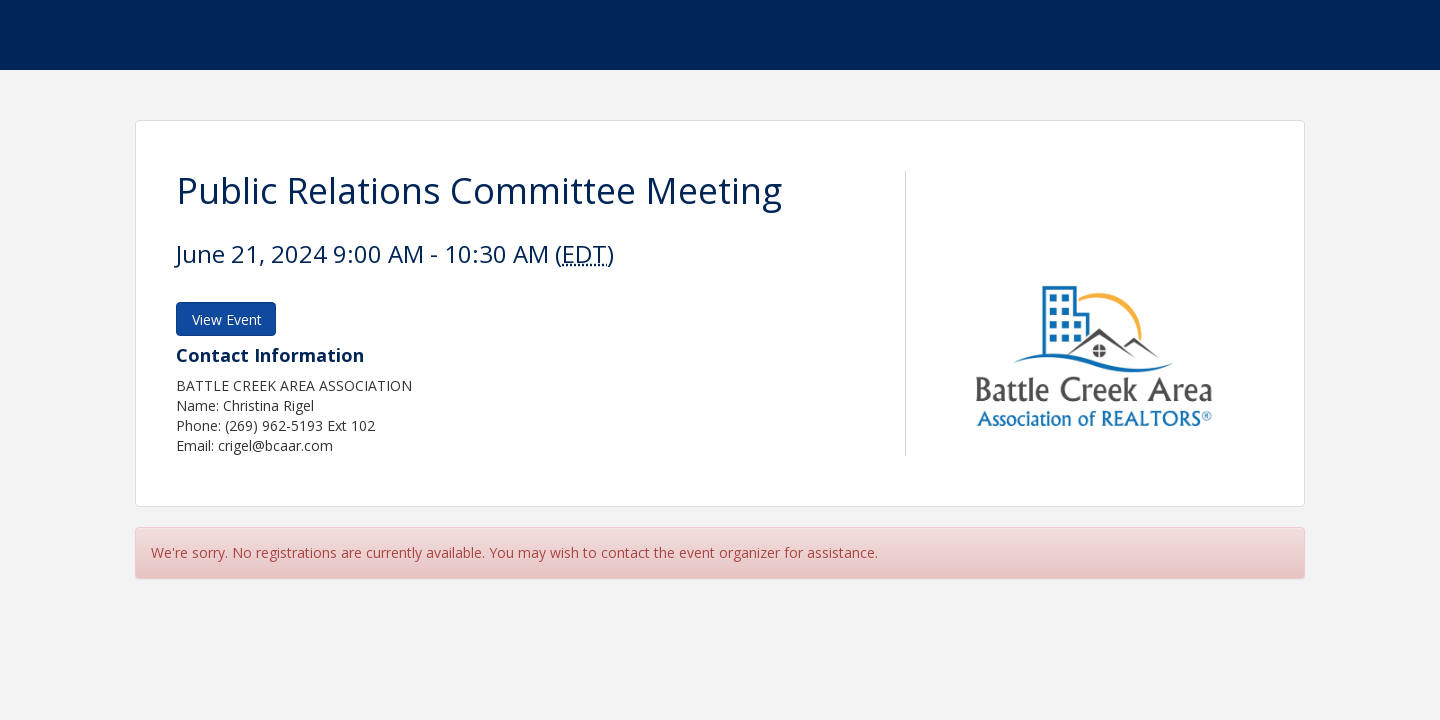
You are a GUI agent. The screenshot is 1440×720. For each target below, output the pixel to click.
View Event (227, 319)
